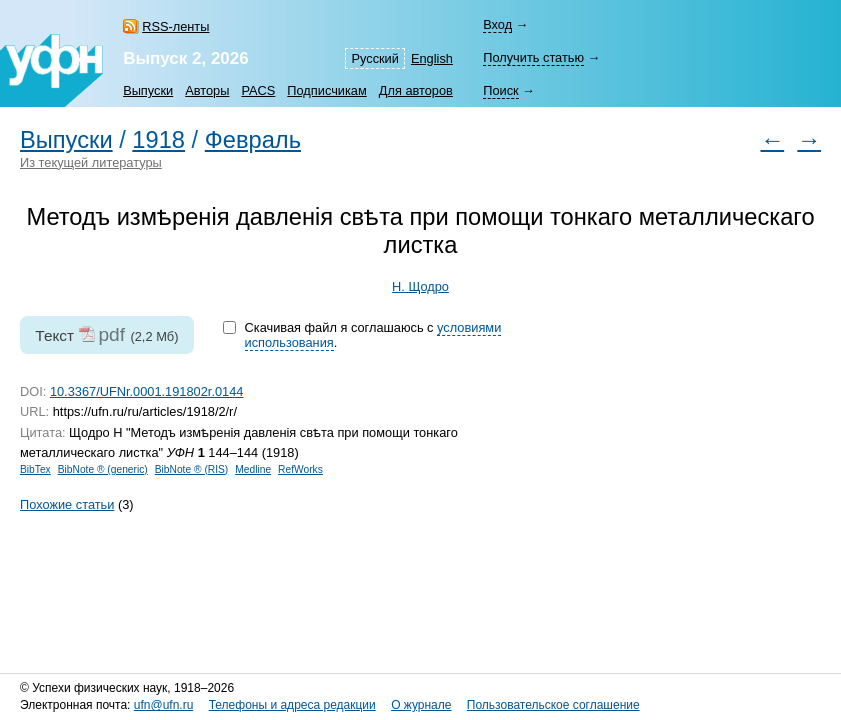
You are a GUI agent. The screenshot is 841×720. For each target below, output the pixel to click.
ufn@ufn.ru (164, 705)
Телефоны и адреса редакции (292, 705)
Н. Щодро (420, 286)
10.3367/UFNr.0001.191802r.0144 (147, 391)
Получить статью (533, 57)
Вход (497, 24)
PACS (258, 90)
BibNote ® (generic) (103, 469)
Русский (374, 58)
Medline (253, 469)
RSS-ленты (175, 26)
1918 (158, 140)
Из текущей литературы (91, 162)
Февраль (253, 140)
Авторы (207, 90)
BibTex (35, 469)
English (432, 58)
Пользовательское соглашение (553, 705)
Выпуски (148, 90)
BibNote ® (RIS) (192, 469)
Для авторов (416, 90)
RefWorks (300, 469)
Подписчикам (326, 90)
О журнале (421, 705)
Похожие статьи (67, 504)
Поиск (500, 90)
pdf (111, 334)
